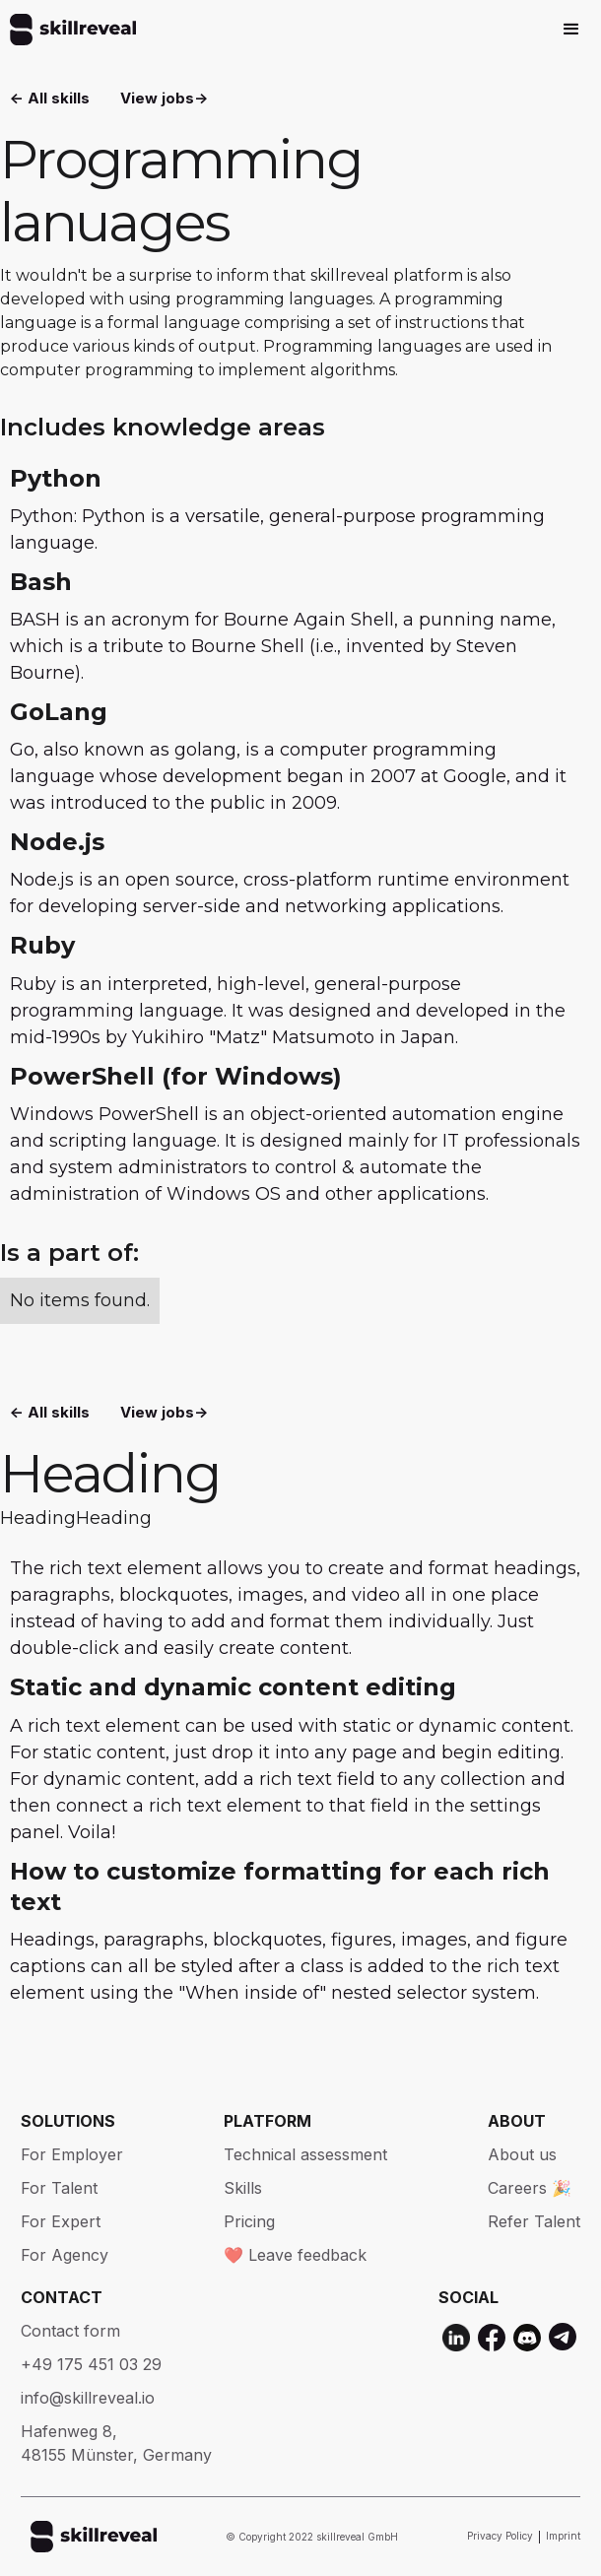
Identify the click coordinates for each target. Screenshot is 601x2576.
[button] (571, 29)
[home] (68, 29)
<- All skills (50, 98)
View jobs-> (164, 98)
